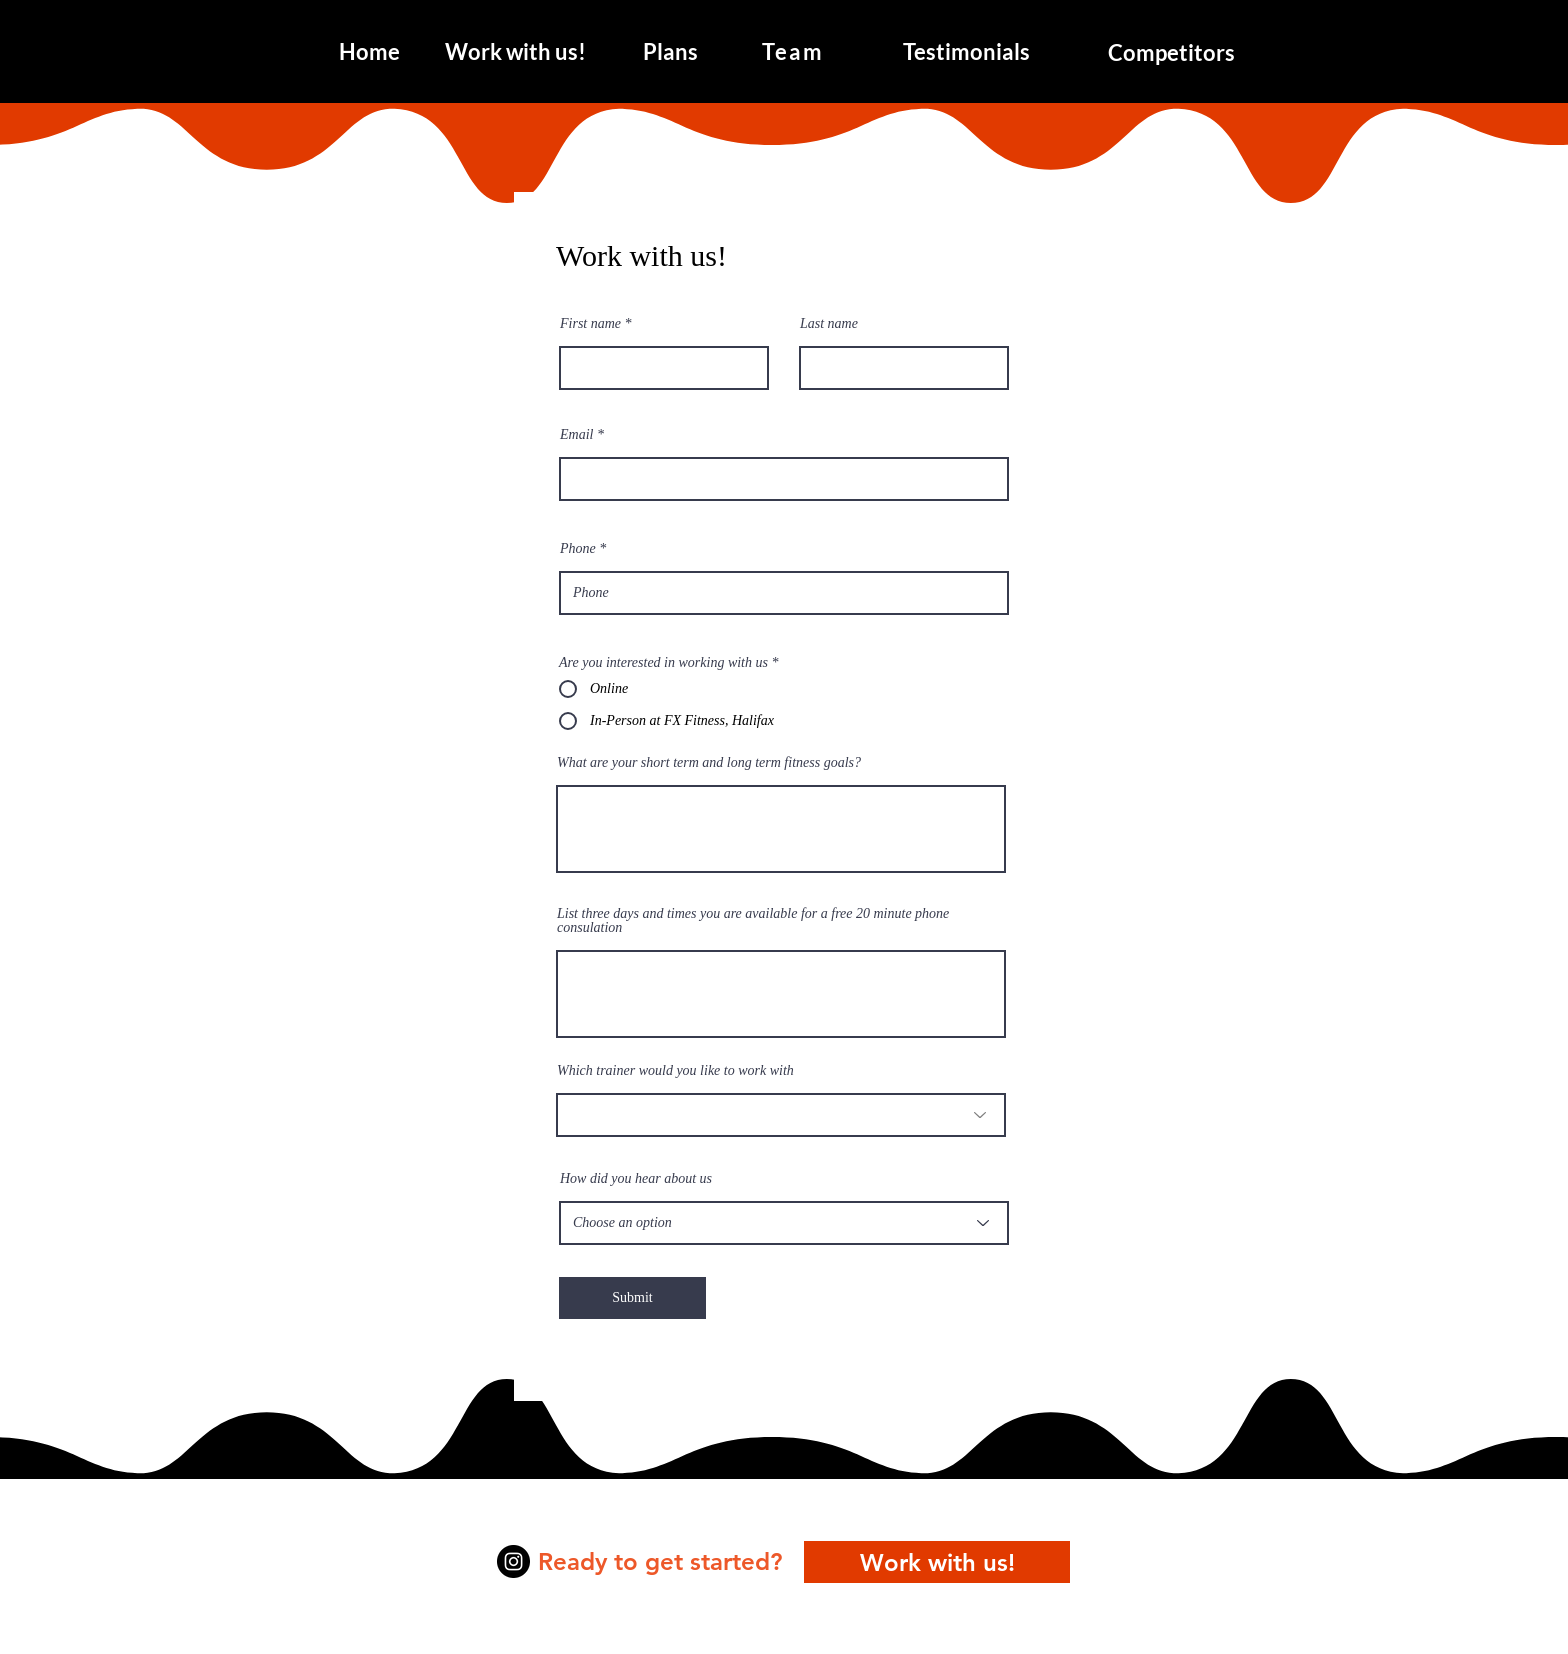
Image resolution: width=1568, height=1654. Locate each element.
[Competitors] (1171, 52)
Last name (829, 324)
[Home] (369, 51)
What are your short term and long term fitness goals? (709, 763)
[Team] (795, 51)
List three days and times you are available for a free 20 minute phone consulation (753, 921)
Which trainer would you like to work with (675, 1071)
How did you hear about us (636, 1179)
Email (576, 435)
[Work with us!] (515, 51)
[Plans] (670, 51)
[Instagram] (513, 1561)
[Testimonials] (966, 51)
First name (590, 324)
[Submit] (632, 1298)
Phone (578, 549)
